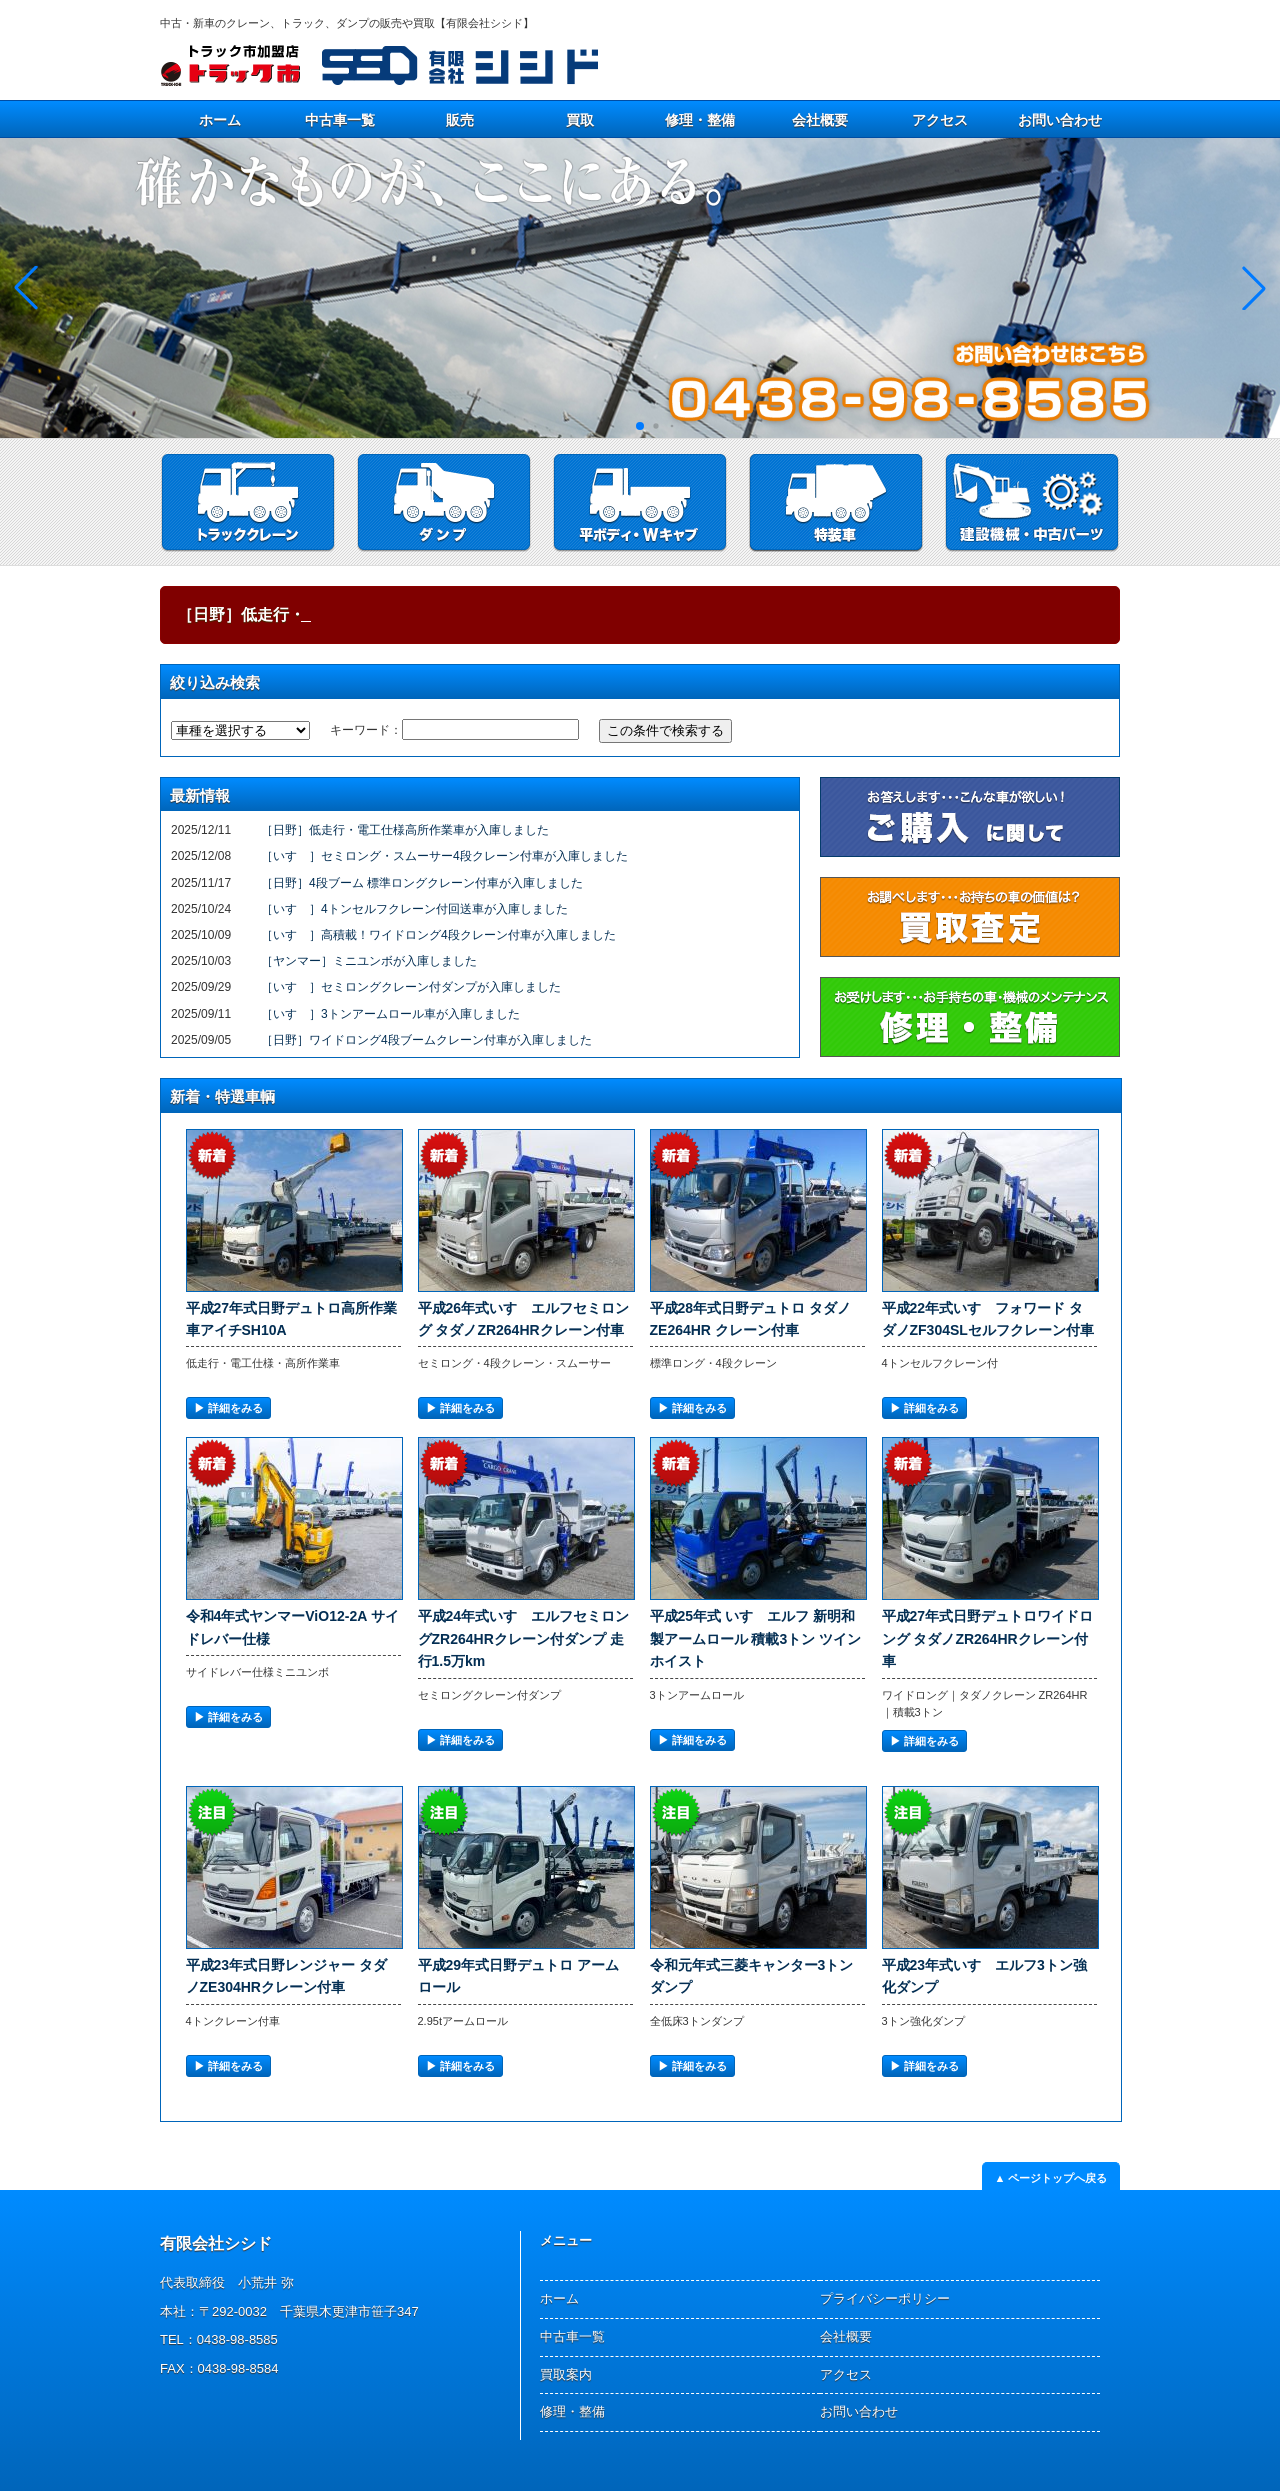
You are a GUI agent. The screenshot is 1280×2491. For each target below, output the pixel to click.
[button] (1254, 288)
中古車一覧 (340, 120)
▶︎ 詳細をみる (228, 1408)
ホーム (220, 120)
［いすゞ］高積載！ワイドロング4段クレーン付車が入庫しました (438, 935)
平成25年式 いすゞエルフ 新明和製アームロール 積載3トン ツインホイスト (756, 1638)
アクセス (940, 120)
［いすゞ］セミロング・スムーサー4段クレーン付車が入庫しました (444, 856)
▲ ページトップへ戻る (1051, 2178)
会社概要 (820, 120)
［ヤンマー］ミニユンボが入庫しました (369, 961)
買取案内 (566, 2374)
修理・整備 (700, 120)
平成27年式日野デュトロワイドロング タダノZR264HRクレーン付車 (988, 1638)
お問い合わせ (1060, 120)
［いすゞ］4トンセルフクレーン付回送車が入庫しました (414, 909)
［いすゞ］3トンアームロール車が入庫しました (390, 1014)
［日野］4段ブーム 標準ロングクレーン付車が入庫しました (422, 883)
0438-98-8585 (237, 2339)
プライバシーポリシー (885, 2298)
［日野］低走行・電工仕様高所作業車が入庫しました (405, 830)
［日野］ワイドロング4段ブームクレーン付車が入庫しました (426, 1040)
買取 (580, 120)
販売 (460, 120)
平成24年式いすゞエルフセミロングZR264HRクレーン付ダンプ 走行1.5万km (524, 1638)
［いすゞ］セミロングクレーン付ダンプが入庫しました (411, 987)
